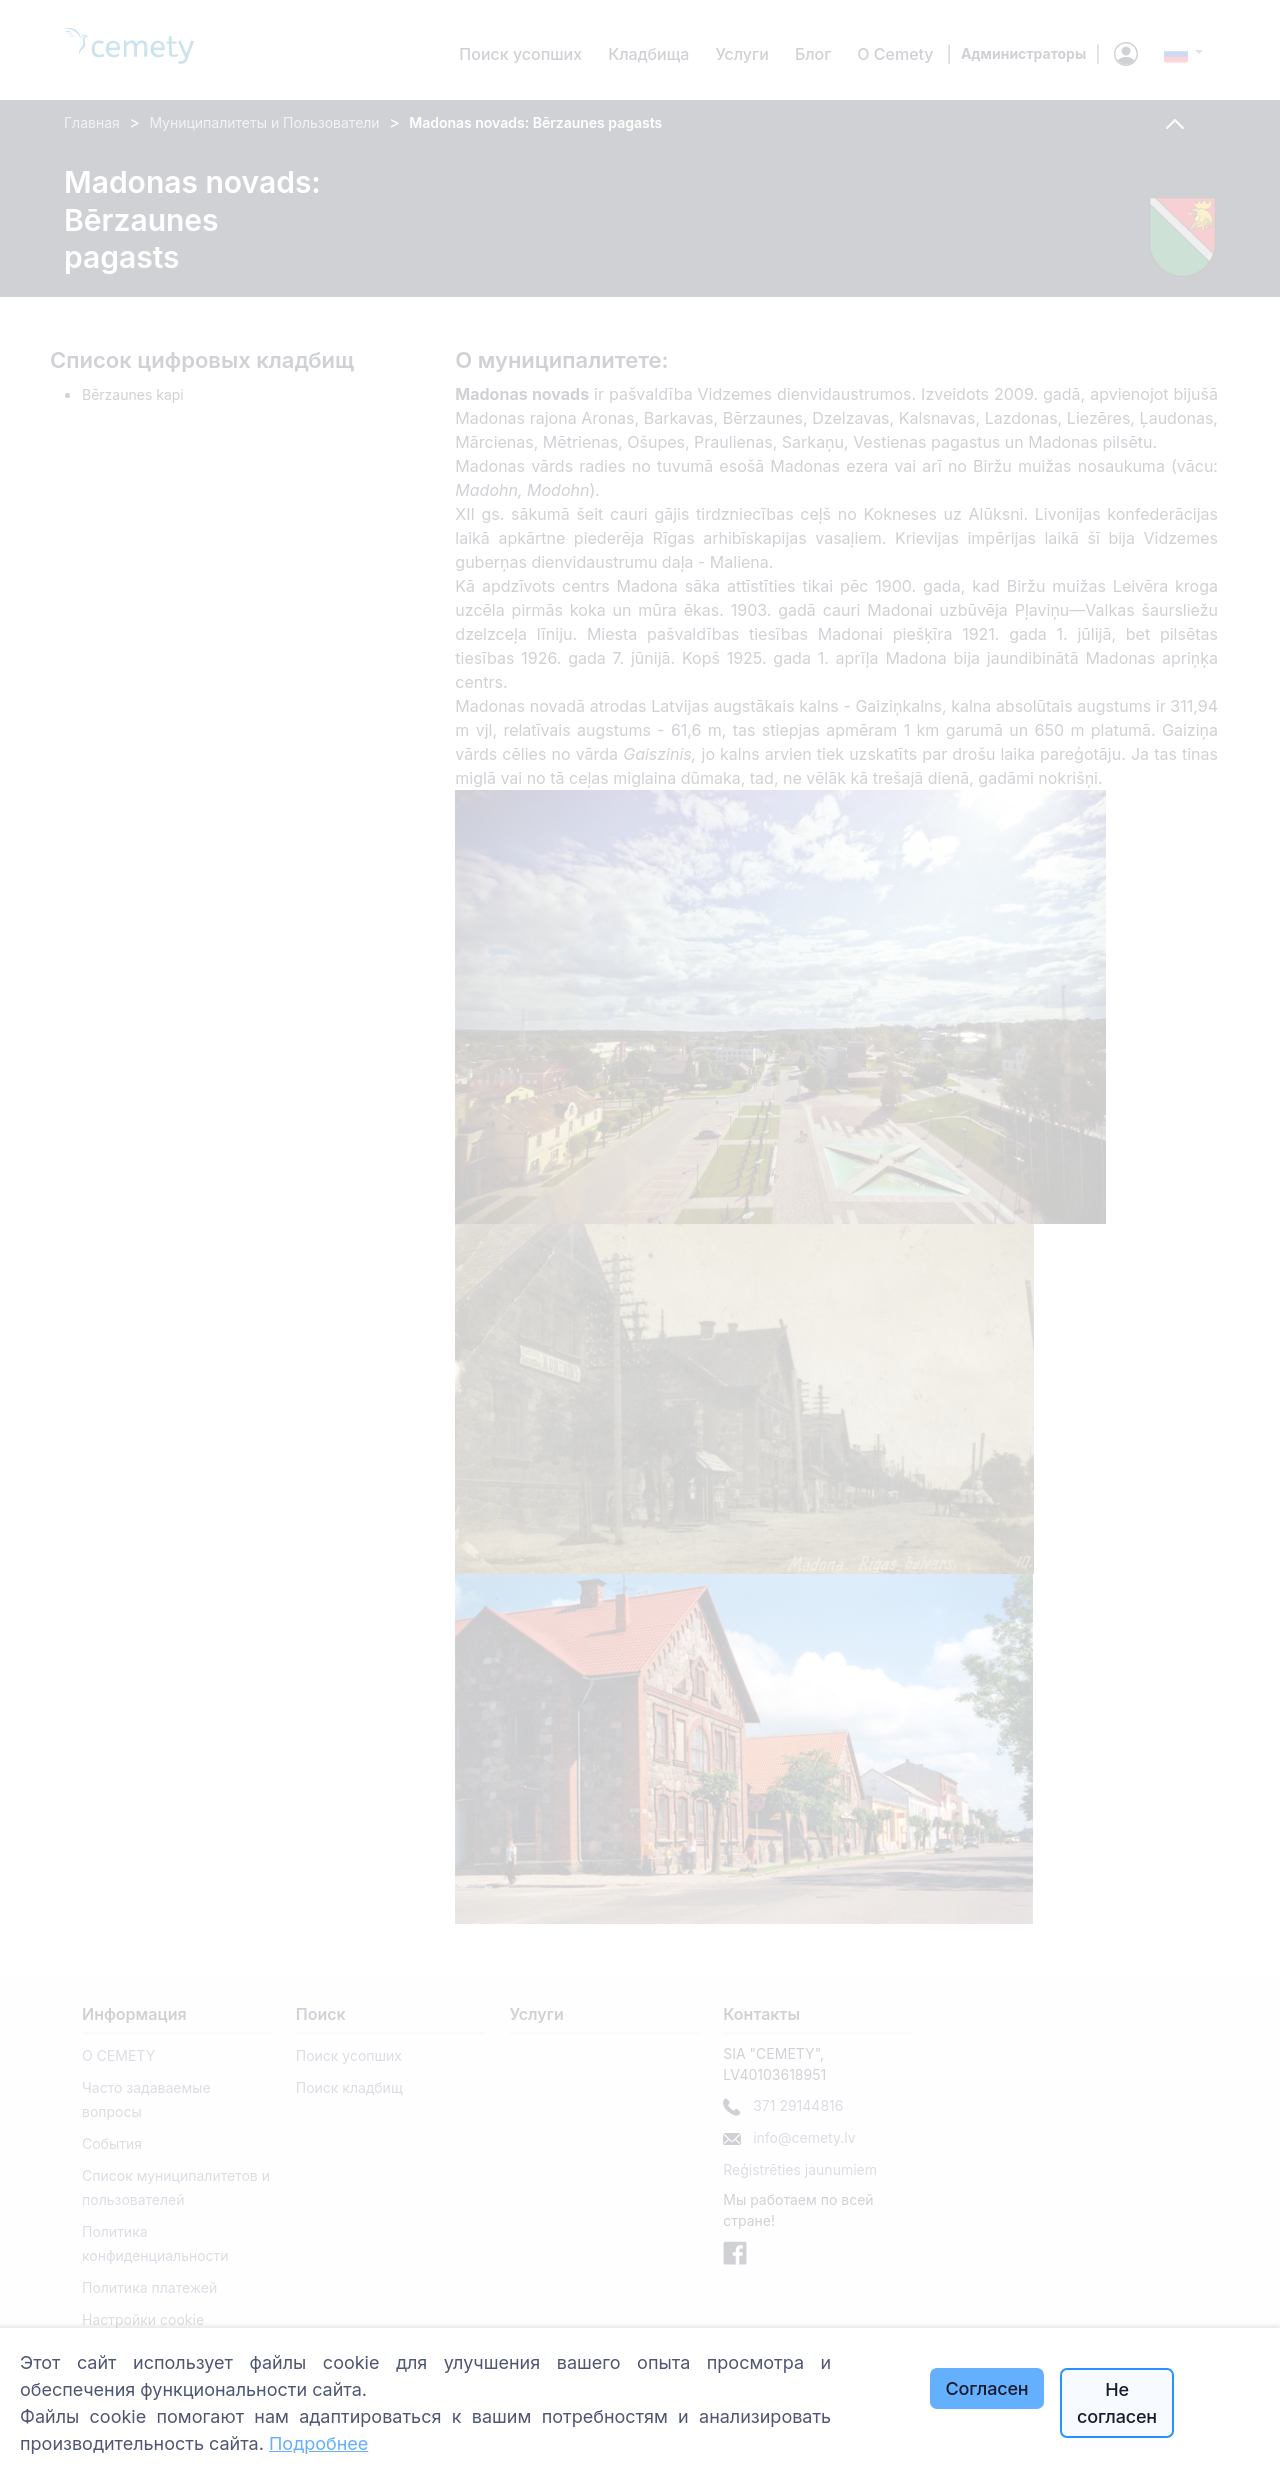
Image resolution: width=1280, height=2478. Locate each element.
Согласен (987, 2388)
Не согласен (1117, 2403)
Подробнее (318, 2443)
